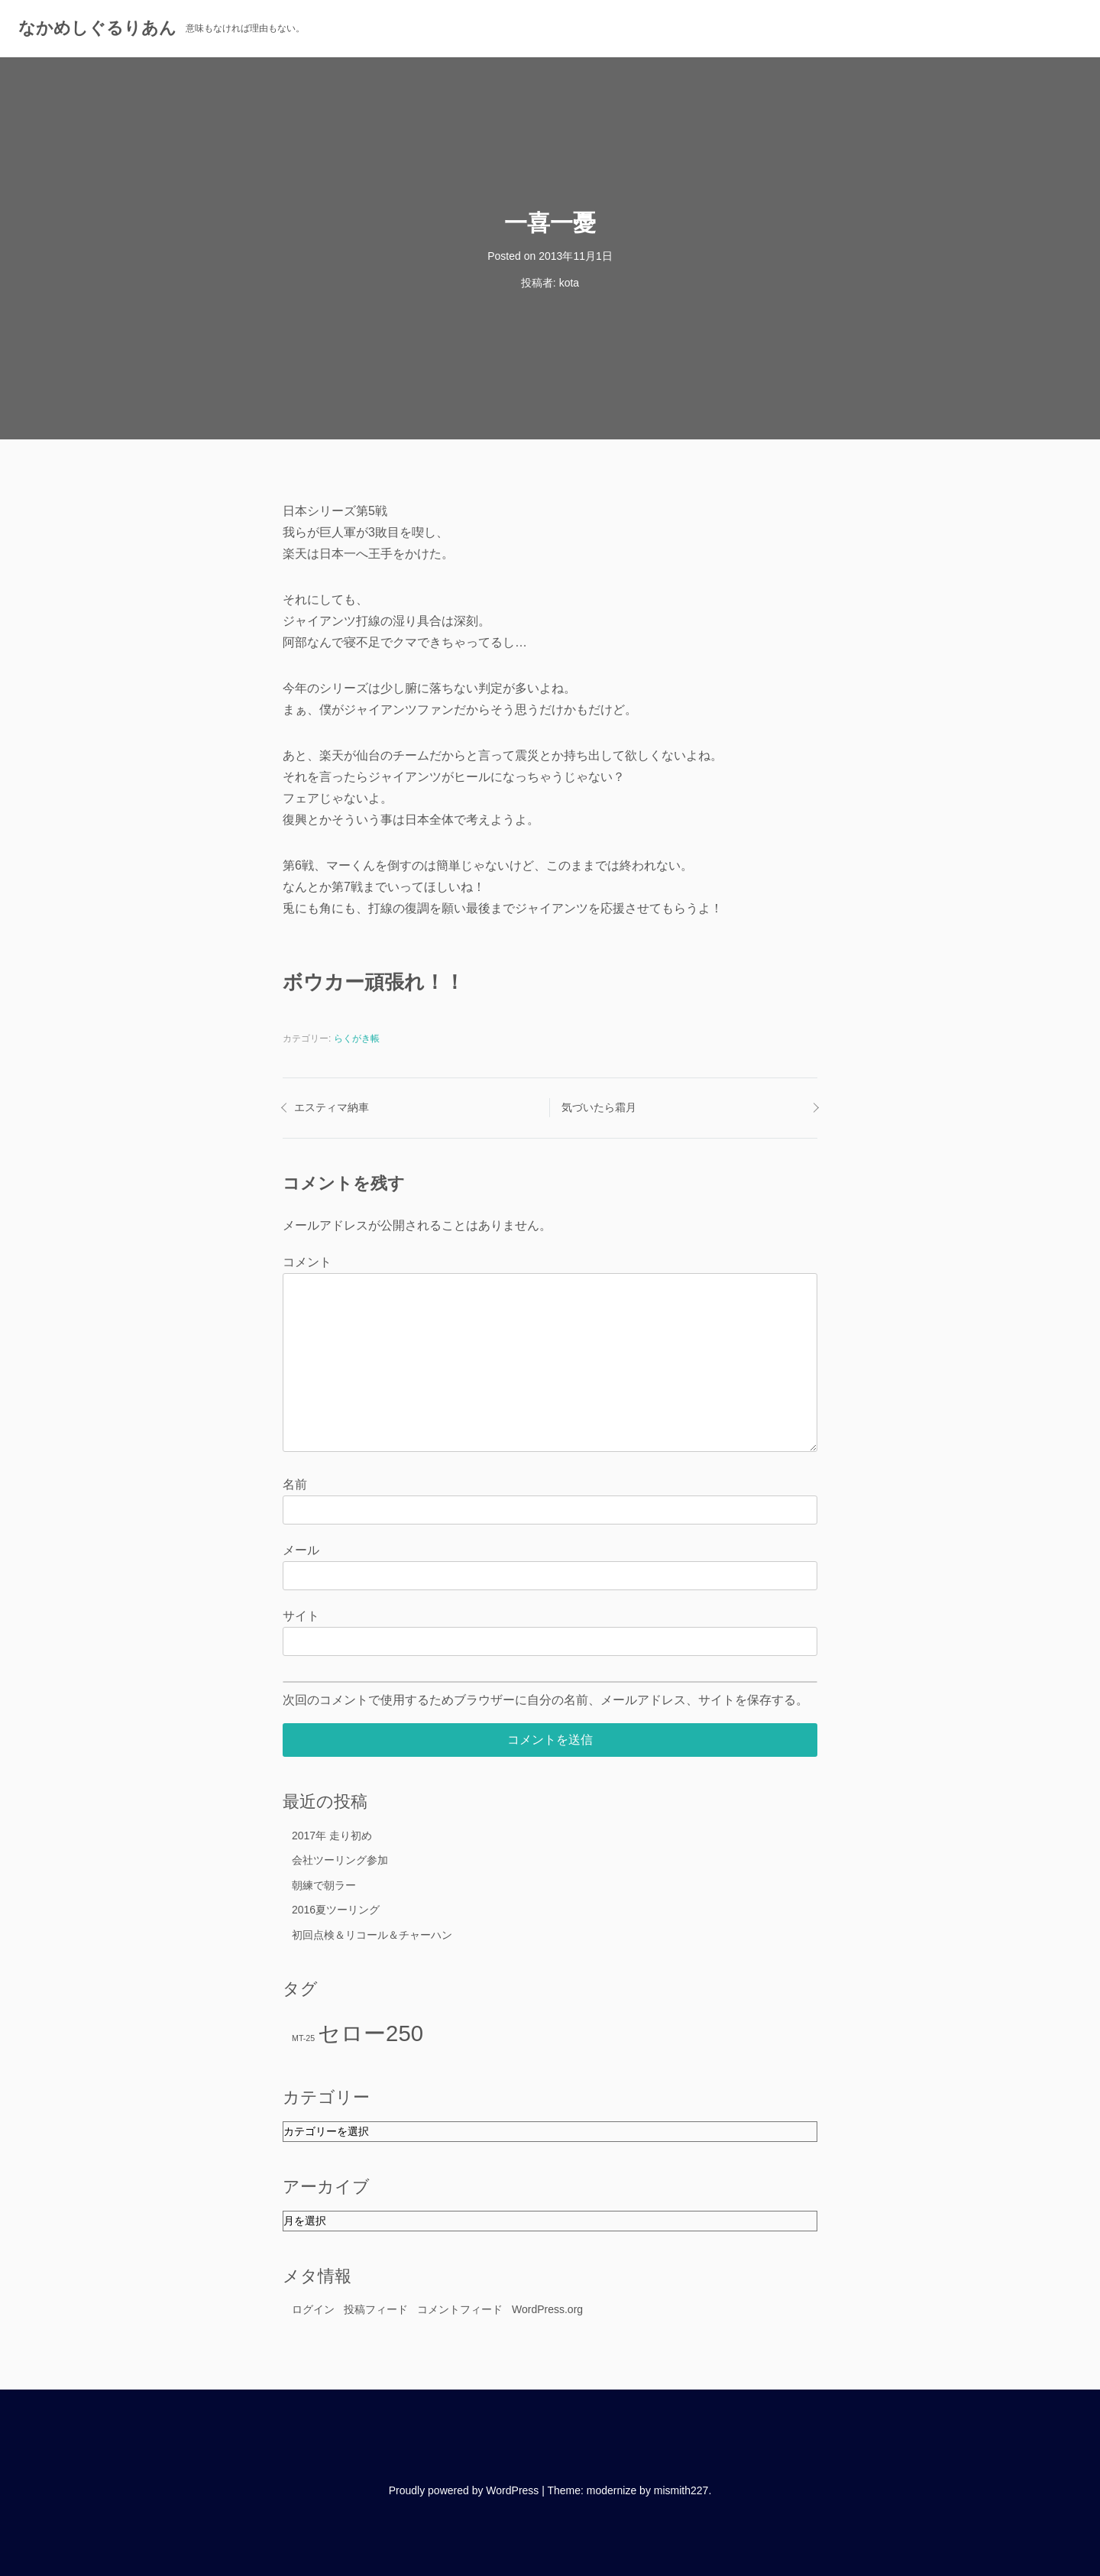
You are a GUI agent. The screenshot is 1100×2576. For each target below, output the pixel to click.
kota (569, 283)
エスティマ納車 (331, 1107)
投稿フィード (376, 2309)
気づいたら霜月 (598, 1107)
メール (301, 1550)
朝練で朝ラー (324, 1885)
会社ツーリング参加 (340, 1860)
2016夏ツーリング (336, 1910)
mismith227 (681, 2490)
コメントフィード (460, 2309)
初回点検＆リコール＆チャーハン (372, 1935)
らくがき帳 (357, 1038)
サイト (301, 1615)
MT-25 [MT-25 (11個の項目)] (303, 2038)
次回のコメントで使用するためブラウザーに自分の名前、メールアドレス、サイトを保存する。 (545, 1699)
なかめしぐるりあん (97, 27)
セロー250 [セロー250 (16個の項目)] (370, 2033)
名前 (295, 1484)
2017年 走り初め (332, 1835)
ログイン (313, 2309)
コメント (307, 1262)
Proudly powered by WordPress (464, 2490)
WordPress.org (547, 2309)
